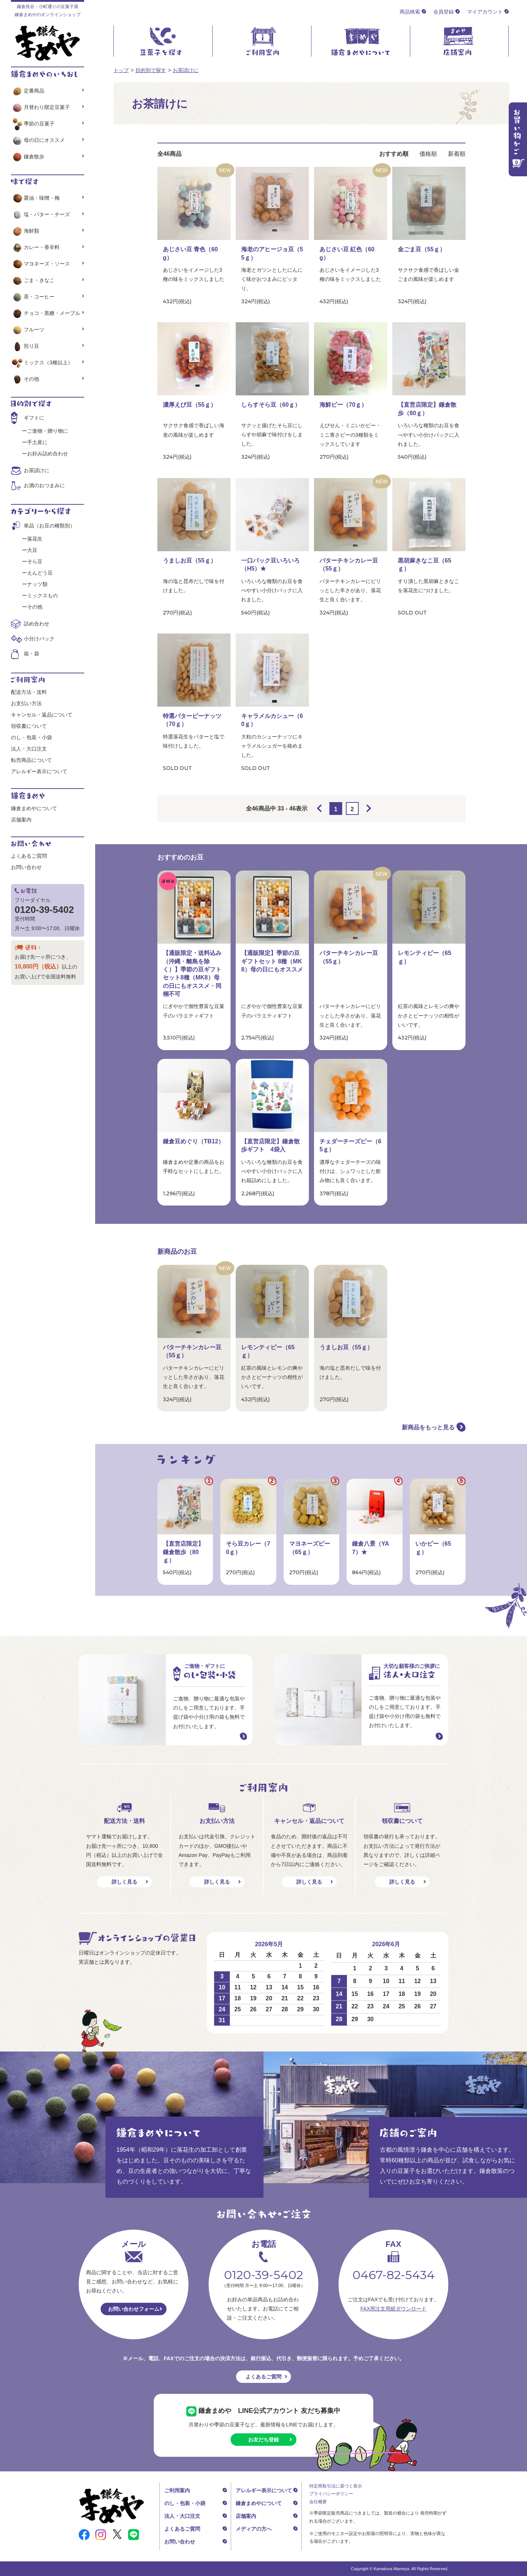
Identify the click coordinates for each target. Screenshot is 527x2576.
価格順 (428, 154)
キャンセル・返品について (41, 715)
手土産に (37, 442)
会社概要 (318, 2501)
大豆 (32, 550)
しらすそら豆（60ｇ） (270, 405)
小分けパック (39, 639)
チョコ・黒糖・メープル (45, 313)
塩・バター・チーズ (40, 214)
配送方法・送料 (29, 692)
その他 (25, 379)
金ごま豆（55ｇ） (421, 249)
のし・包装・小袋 (31, 737)
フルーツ (27, 329)
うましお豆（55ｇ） (189, 560)
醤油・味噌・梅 (35, 198)
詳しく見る (124, 1882)
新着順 (457, 154)
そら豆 (34, 561)
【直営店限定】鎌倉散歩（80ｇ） (183, 1552)
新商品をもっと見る (428, 1427)
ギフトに (34, 418)
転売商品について (31, 760)
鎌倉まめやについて (34, 808)
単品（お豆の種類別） (49, 526)
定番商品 (27, 91)
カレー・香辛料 (35, 247)
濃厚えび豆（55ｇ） (189, 405)
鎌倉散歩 (27, 156)
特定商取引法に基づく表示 (335, 2486)
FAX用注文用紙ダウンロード (393, 2309)
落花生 (34, 539)
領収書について (29, 726)
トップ (121, 70)
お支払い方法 (26, 703)
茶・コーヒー (33, 297)
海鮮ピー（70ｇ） (343, 405)
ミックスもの (42, 595)
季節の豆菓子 (33, 124)
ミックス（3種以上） (42, 362)
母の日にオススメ (38, 140)
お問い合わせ (26, 867)
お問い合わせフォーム (133, 2309)
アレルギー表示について (39, 771)
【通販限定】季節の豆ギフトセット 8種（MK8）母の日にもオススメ (272, 961)
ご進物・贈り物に (47, 431)
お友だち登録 (263, 2440)
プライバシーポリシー (331, 2493)
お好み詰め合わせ (47, 453)
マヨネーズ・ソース (40, 264)
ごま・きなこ (33, 280)
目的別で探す (150, 70)
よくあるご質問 (29, 856)
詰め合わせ (36, 624)
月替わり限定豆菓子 (40, 107)
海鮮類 (25, 231)
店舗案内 (21, 820)
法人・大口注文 (29, 749)
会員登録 (443, 12)
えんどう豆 (40, 573)
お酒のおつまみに (44, 485)
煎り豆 (25, 346)
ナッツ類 (37, 584)
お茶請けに (185, 70)
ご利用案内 (177, 2490)
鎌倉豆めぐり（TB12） (193, 1141)
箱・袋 (31, 654)
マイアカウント (485, 12)
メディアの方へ (254, 2529)
